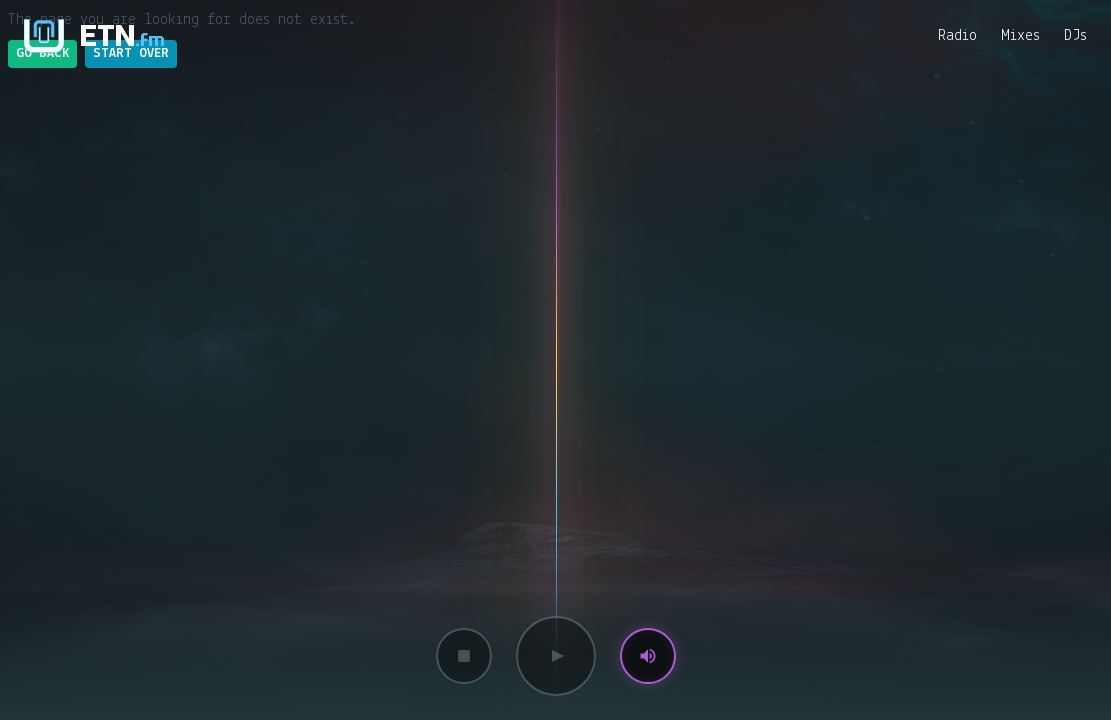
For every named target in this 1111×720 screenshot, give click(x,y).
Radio (957, 36)
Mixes (1020, 36)
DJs (1075, 36)
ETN (122, 35)
